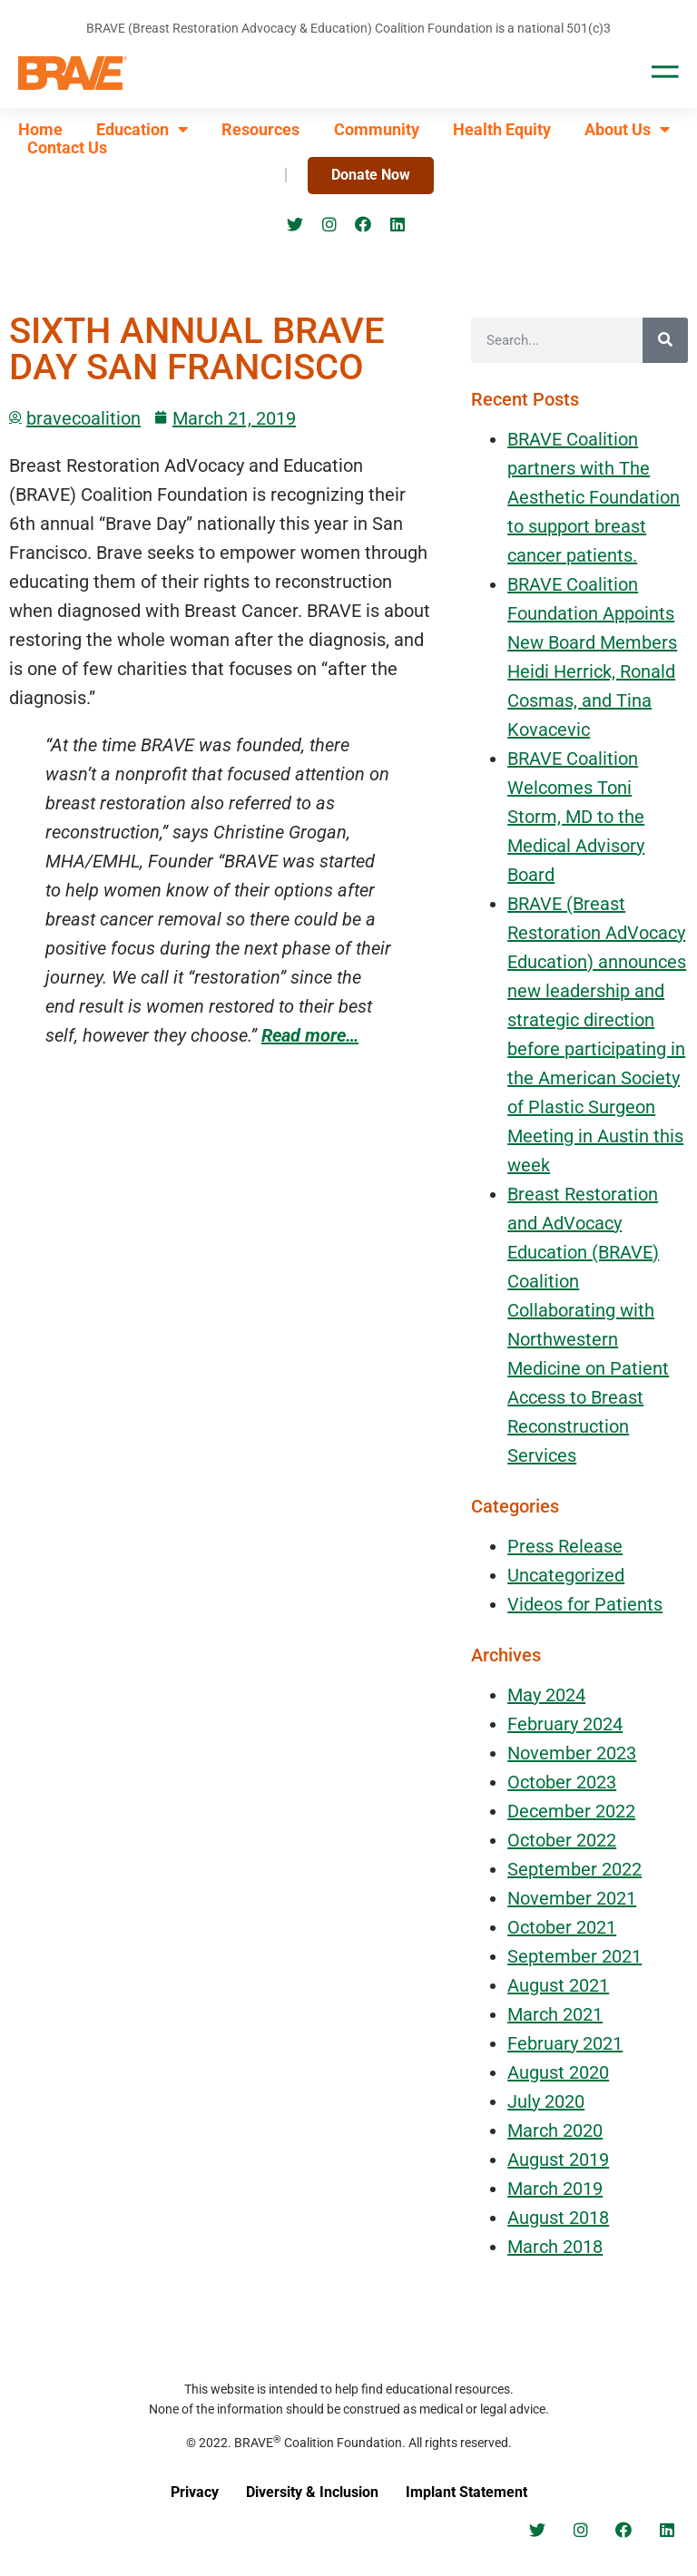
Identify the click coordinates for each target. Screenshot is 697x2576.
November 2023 (571, 1753)
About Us (627, 130)
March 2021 (555, 2014)
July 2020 (545, 2101)
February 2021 (565, 2043)
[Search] (665, 340)
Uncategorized (565, 1575)
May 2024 (546, 1695)
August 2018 (558, 2217)
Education (142, 130)
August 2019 (558, 2159)
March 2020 (555, 2130)
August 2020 (558, 2072)
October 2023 (561, 1782)
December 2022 (571, 1811)
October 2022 (561, 1840)
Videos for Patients (585, 1604)
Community (376, 130)
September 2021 (574, 1956)
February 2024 (565, 1724)
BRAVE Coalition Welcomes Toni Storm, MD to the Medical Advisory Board (575, 817)
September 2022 (574, 1869)
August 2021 (558, 1985)
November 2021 (571, 1898)
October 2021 (561, 1927)
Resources (260, 130)
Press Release (565, 1546)
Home (40, 130)
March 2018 (555, 2247)
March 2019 (555, 2188)
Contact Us (67, 148)
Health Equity (502, 130)
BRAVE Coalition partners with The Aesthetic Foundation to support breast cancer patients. (593, 497)
